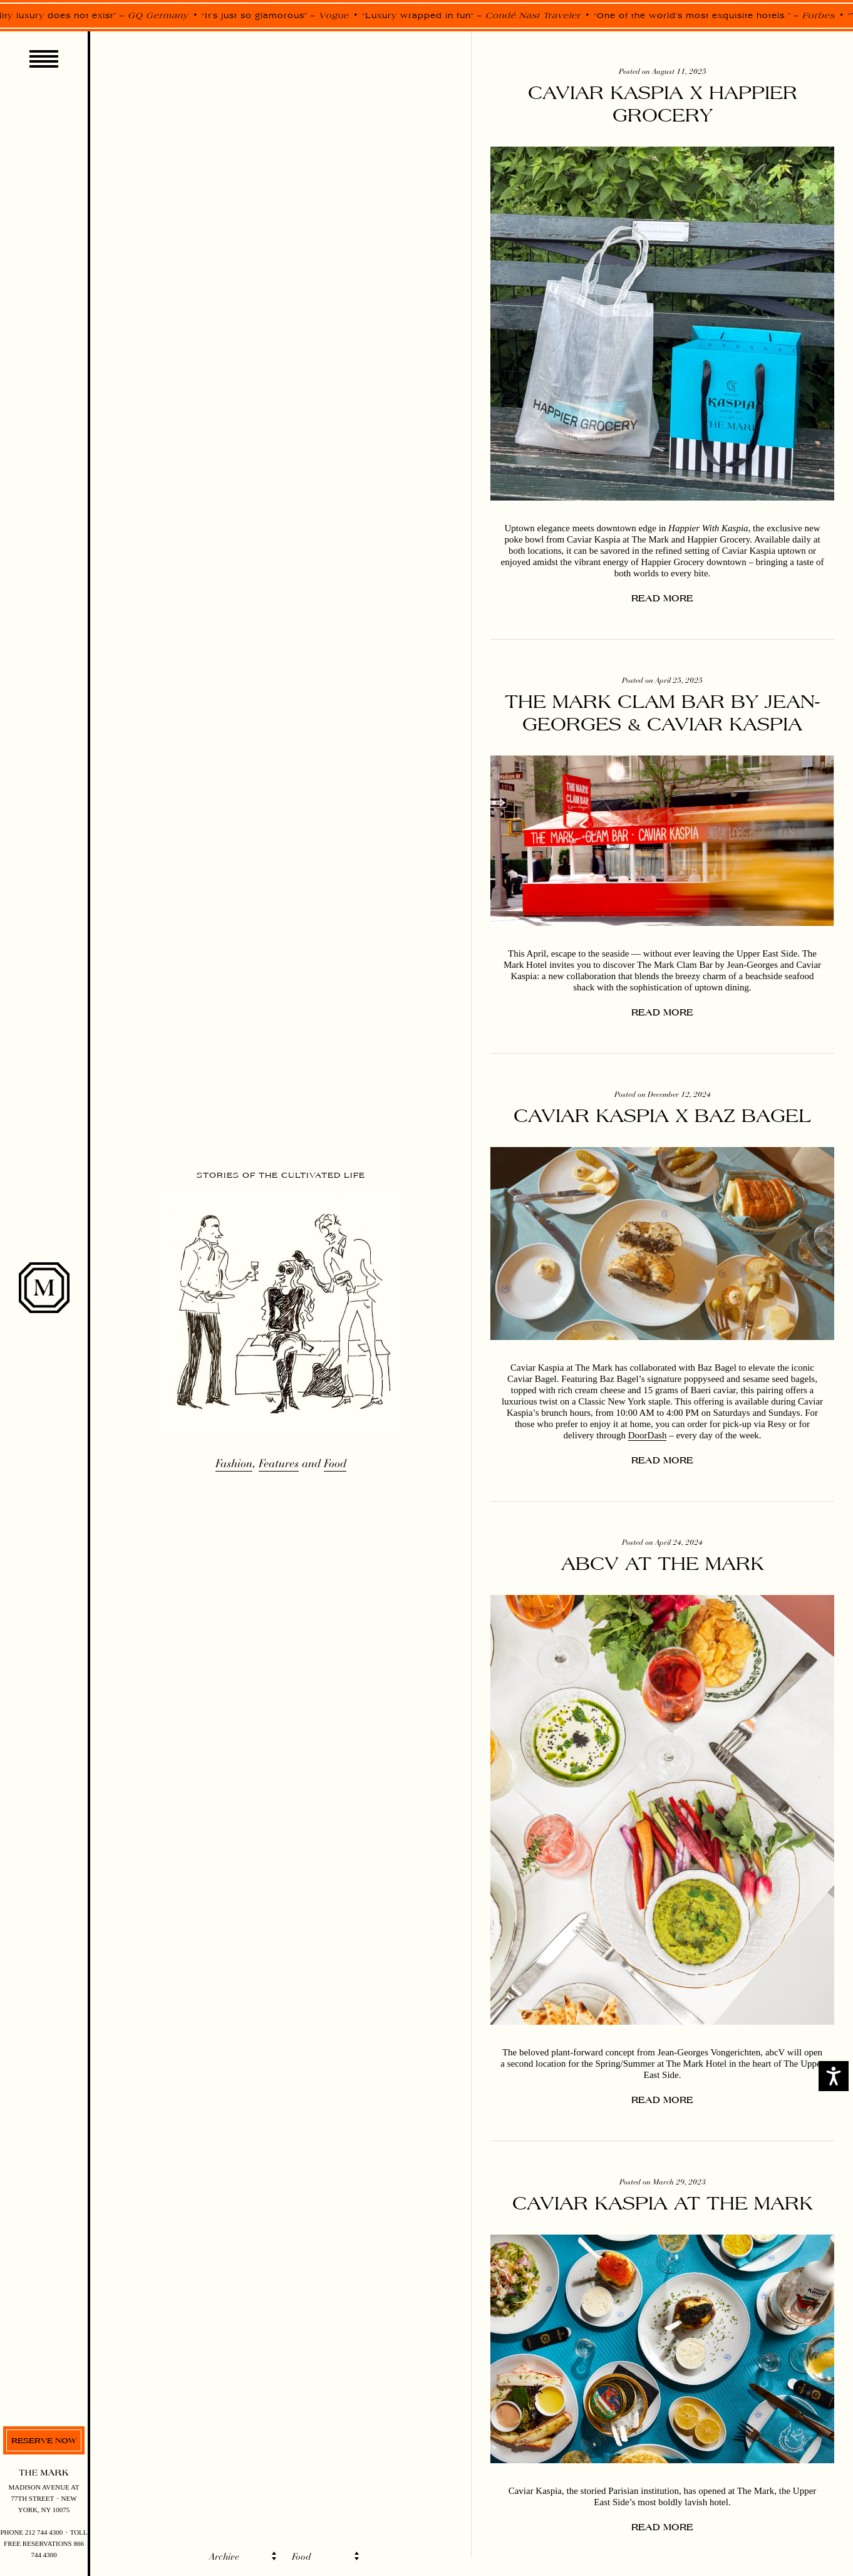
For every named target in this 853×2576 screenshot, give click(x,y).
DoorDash (647, 1435)
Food (335, 1463)
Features (279, 1463)
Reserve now (43, 2440)
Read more (662, 598)
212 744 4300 (44, 2532)
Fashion (233, 1463)
